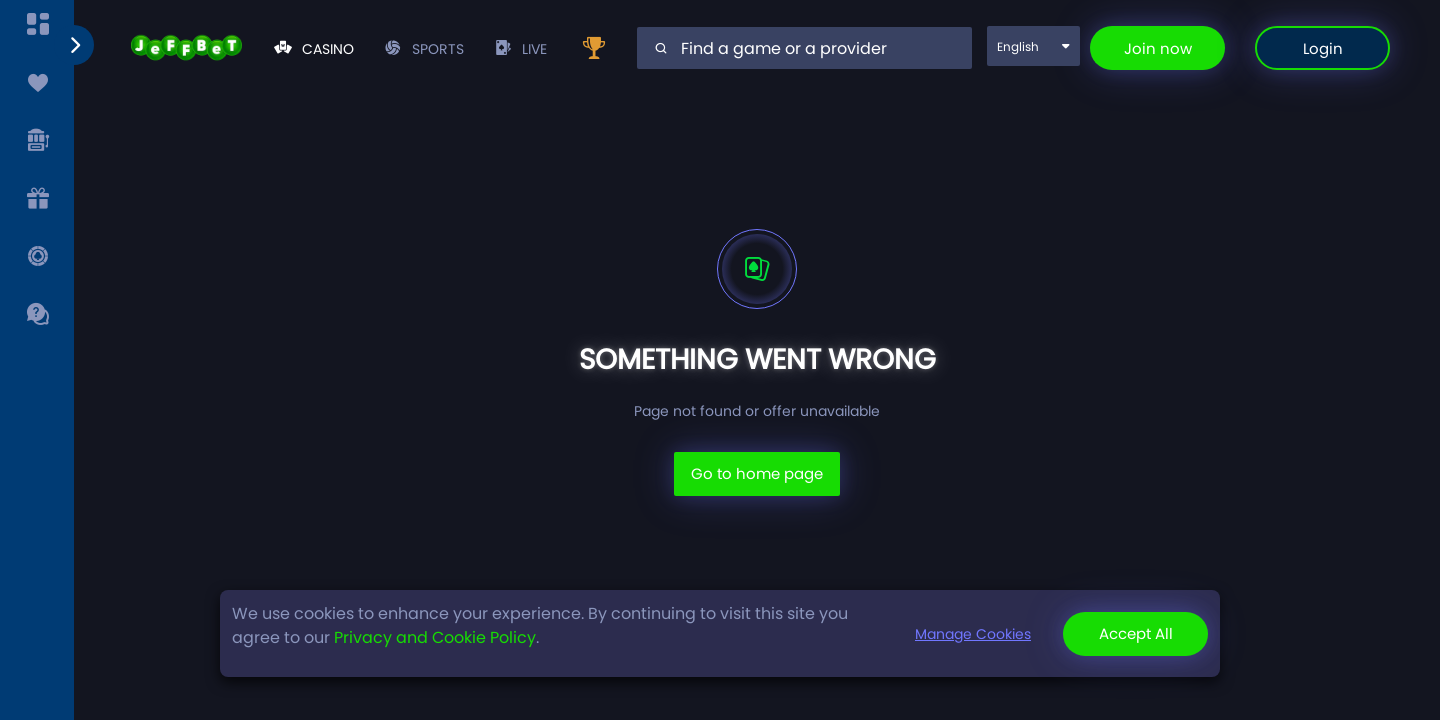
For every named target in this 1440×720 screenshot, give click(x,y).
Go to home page (757, 473)
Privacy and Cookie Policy (435, 637)
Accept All (1136, 633)
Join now (1158, 48)
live (520, 49)
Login (1323, 48)
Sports (424, 49)
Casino (314, 49)
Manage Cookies (973, 634)
